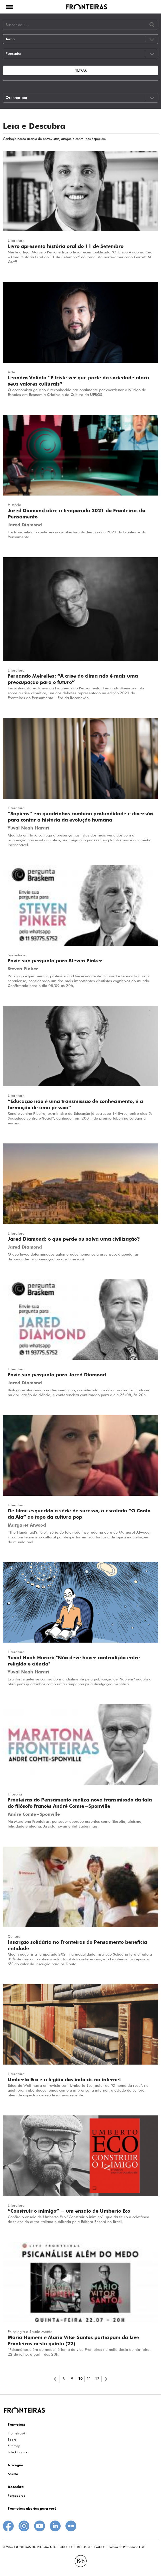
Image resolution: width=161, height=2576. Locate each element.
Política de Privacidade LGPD (128, 2547)
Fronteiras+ (17, 2433)
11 (89, 2379)
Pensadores (16, 2495)
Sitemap (14, 2446)
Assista (13, 2474)
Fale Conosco (18, 2452)
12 (97, 2379)
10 (80, 2378)
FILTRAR (81, 70)
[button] (9, 7)
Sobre (12, 2439)
